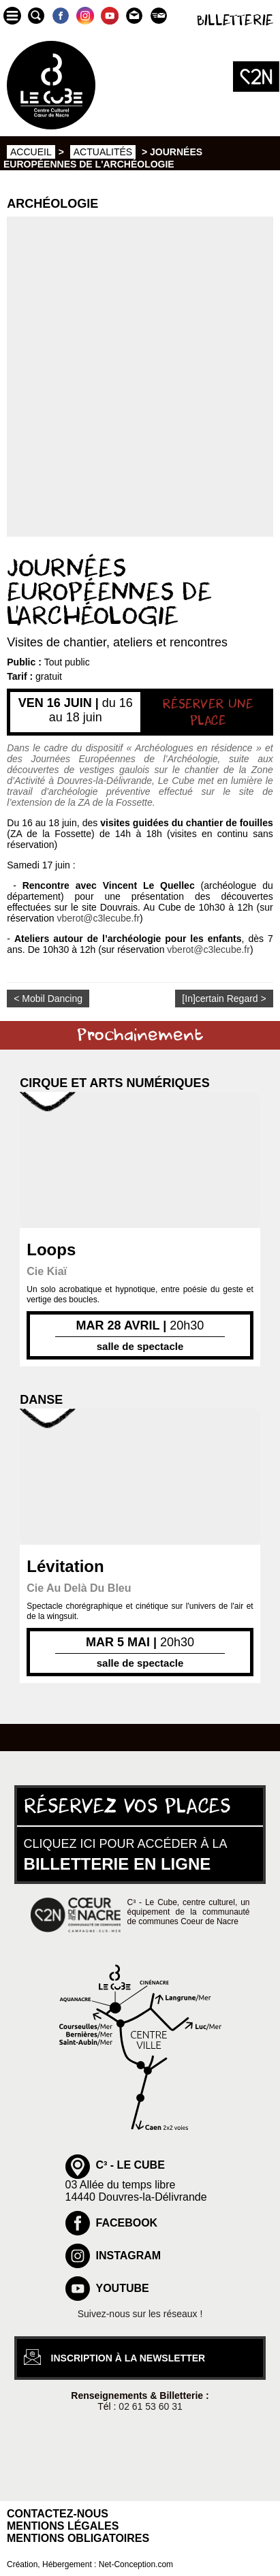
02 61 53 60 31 (150, 2406)
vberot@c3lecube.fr (98, 918)
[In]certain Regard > (224, 998)
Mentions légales (63, 2526)
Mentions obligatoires (78, 2538)
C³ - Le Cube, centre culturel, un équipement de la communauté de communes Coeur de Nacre (188, 1912)
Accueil (31, 151)
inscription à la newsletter (128, 2358)
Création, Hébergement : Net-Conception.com (90, 2564)
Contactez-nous (57, 2513)
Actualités (103, 151)
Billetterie (235, 21)
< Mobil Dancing (48, 998)
